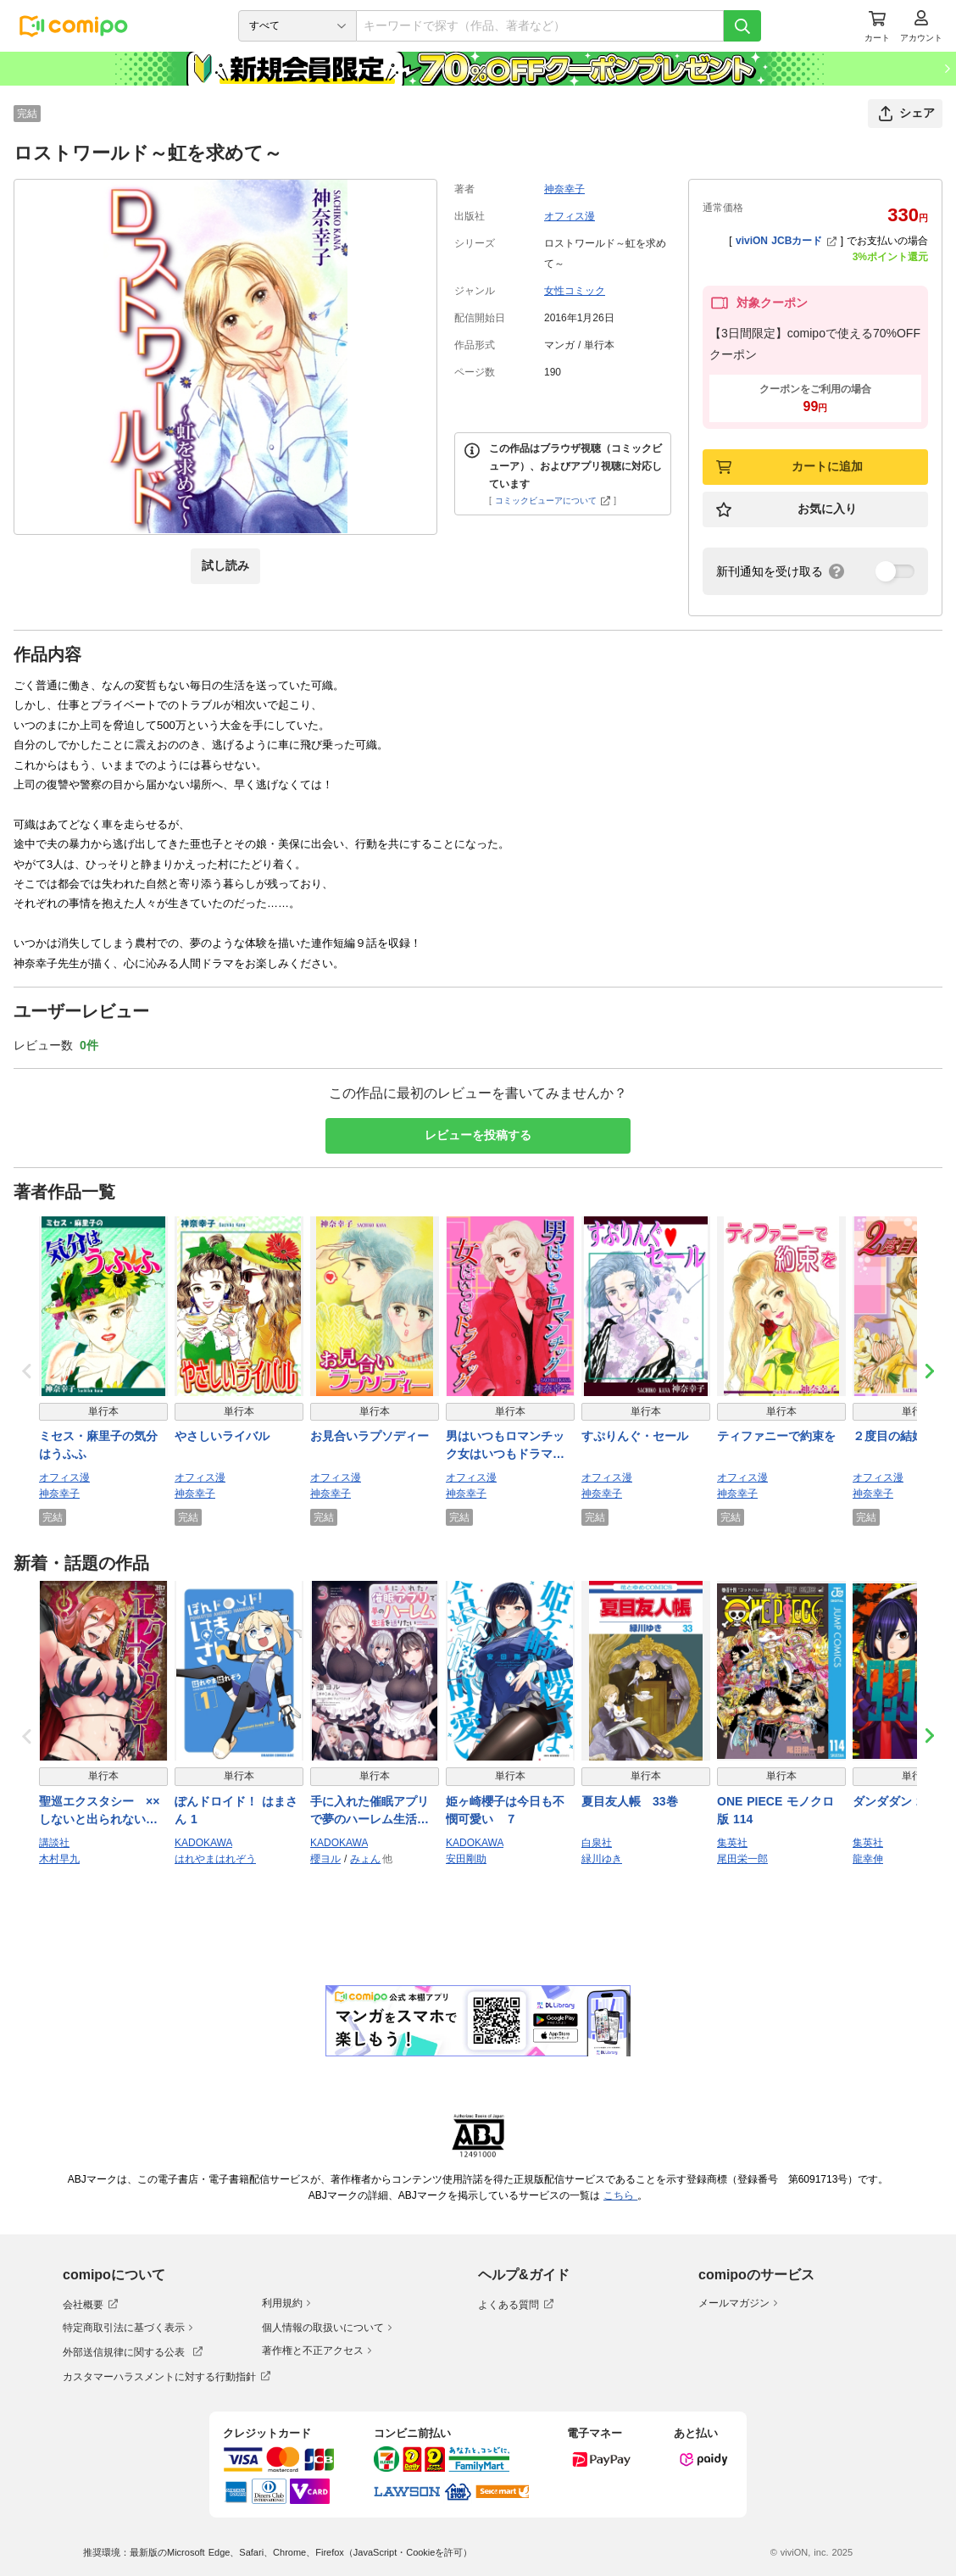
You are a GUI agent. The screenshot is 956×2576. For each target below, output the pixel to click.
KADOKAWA (203, 1843)
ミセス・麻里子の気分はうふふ (98, 1444)
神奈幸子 (564, 189)
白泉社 (596, 1843)
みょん (365, 1859)
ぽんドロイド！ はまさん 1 (236, 1810)
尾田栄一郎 (742, 1859)
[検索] (742, 26)
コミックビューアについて (553, 500)
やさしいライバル (222, 1436)
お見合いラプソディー (369, 1436)
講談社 (54, 1843)
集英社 (732, 1843)
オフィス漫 (569, 216)
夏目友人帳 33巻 (629, 1801)
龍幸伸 (868, 1859)
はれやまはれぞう (215, 1859)
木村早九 (59, 1859)
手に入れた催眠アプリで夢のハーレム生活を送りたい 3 (369, 1811)
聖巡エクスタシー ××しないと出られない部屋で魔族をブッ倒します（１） (99, 1811)
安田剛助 (466, 1859)
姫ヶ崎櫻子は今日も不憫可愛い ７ (505, 1810)
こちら (620, 2195)
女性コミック (574, 291)
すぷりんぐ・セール (634, 1436)
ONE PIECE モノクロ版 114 (775, 1810)
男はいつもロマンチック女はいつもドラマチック (505, 1446)
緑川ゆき (601, 1859)
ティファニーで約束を (776, 1436)
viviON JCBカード (786, 241)
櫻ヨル (325, 1859)
